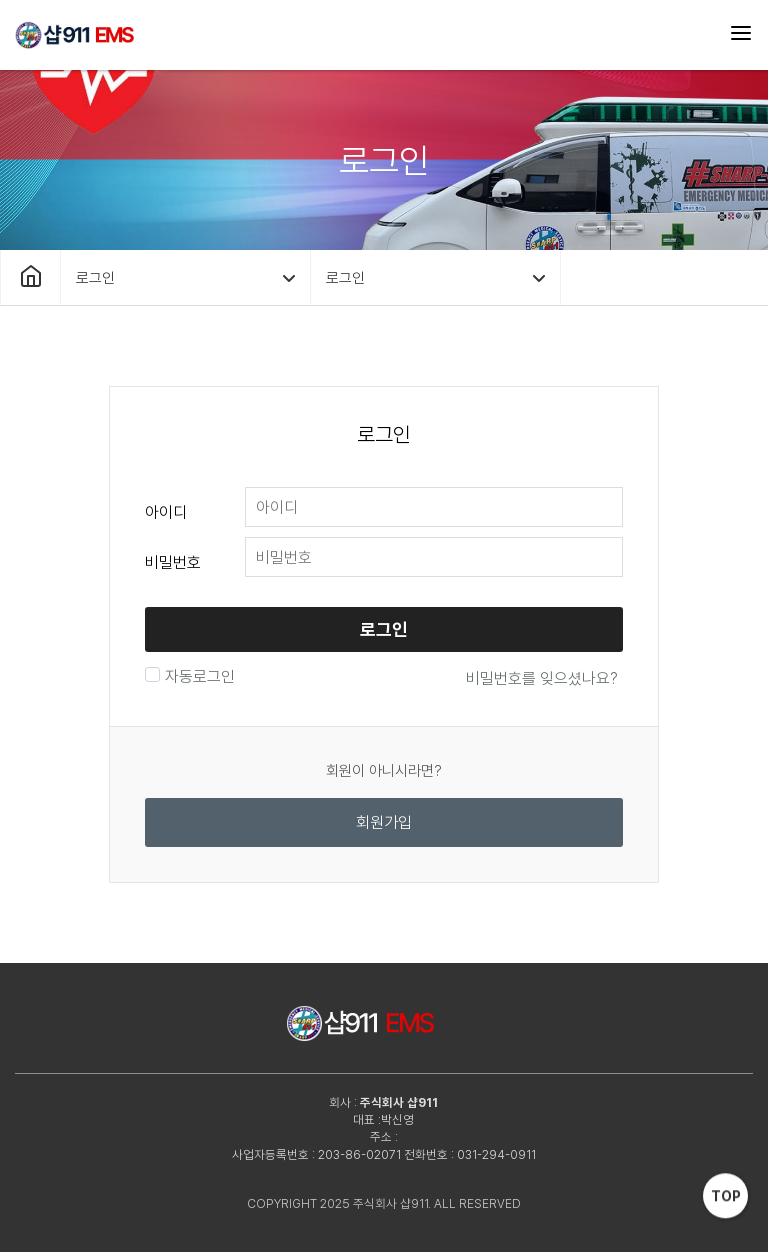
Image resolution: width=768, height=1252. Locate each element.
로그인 (384, 629)
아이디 (166, 512)
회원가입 (384, 822)
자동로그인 (197, 676)
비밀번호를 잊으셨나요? (542, 678)
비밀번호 (173, 562)
